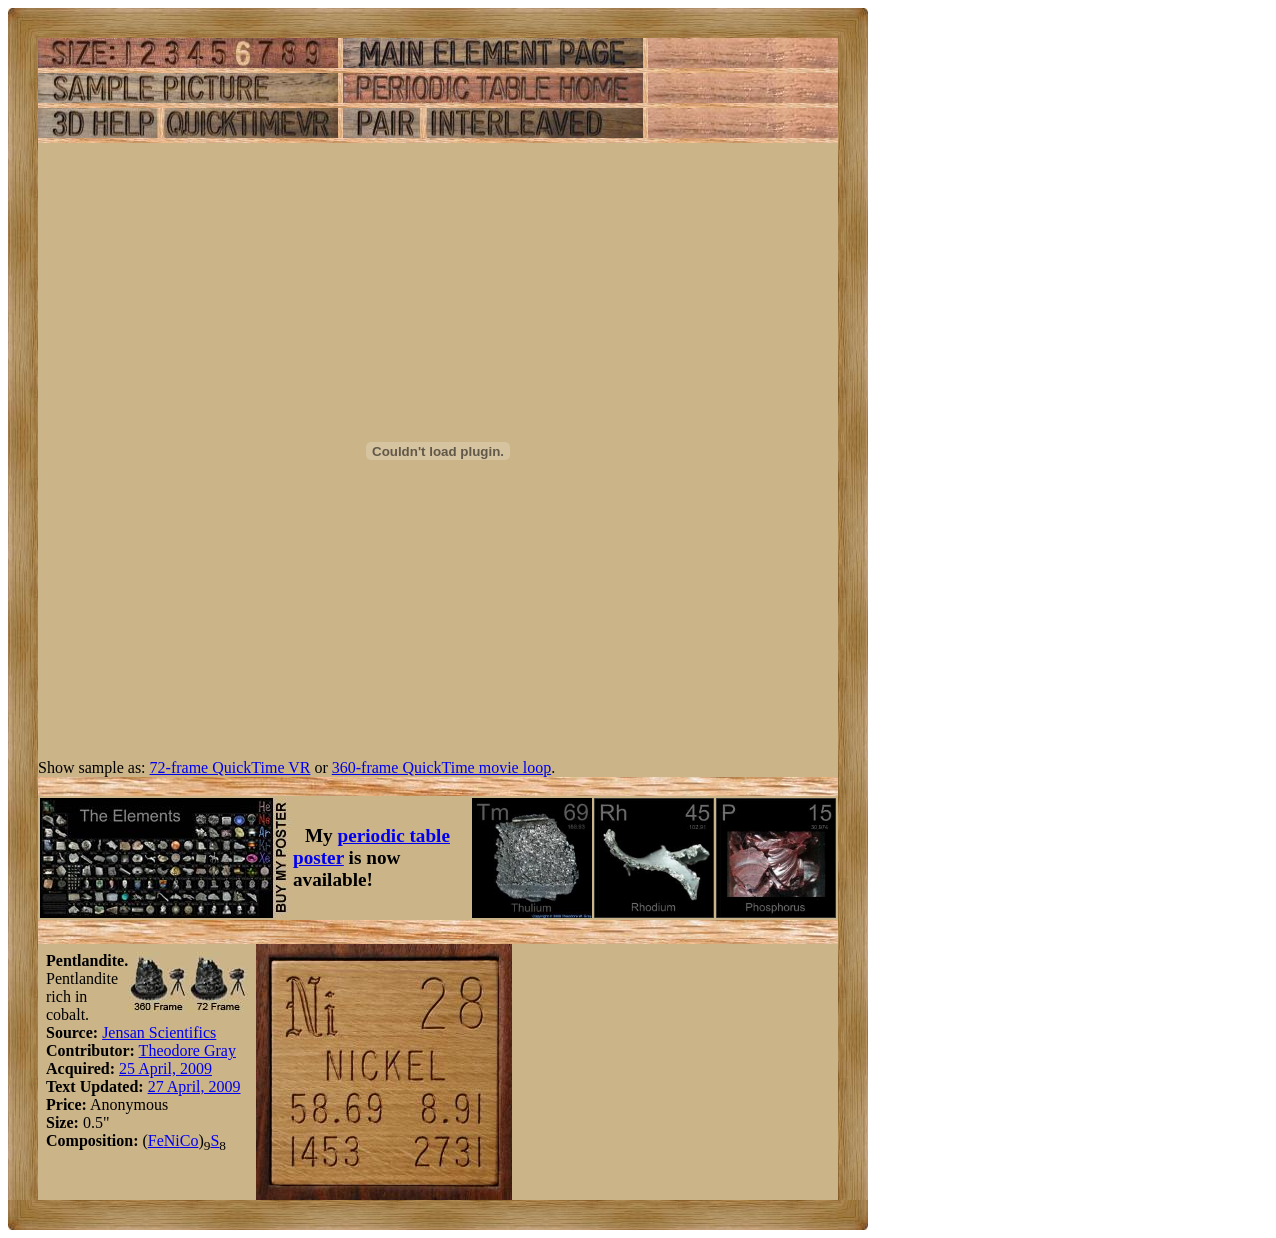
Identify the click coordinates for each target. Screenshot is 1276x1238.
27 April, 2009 (194, 1086)
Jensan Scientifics (159, 1032)
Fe (156, 1140)
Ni (172, 1140)
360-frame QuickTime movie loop (441, 767)
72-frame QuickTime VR (230, 767)
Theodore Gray (187, 1050)
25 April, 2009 (165, 1068)
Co (189, 1140)
